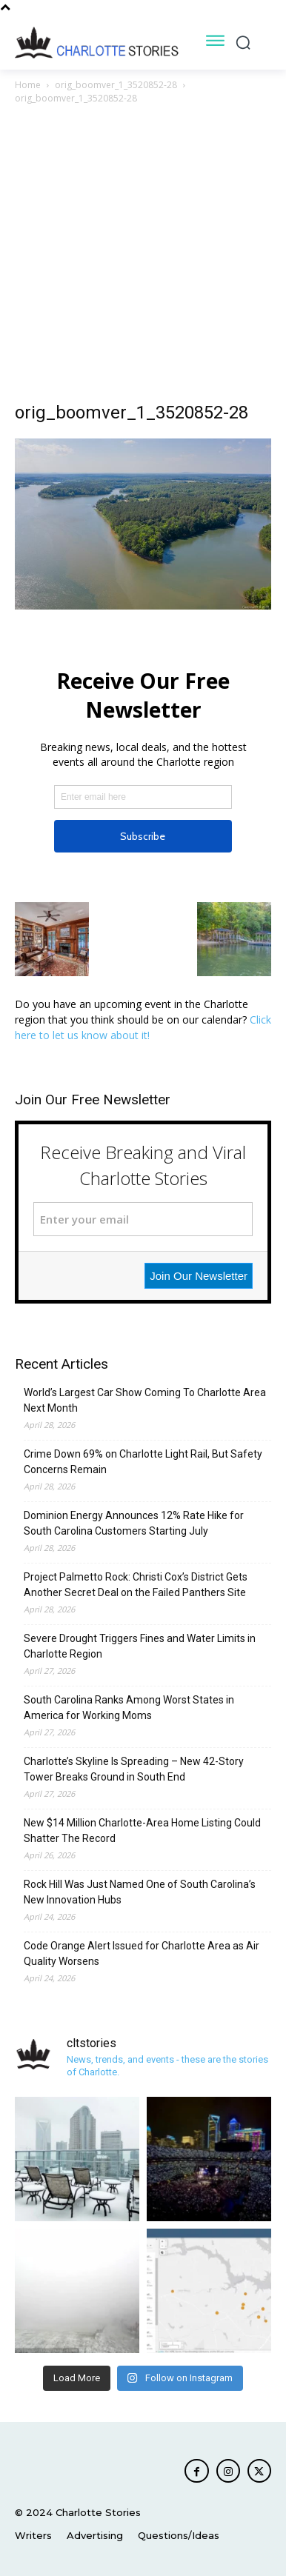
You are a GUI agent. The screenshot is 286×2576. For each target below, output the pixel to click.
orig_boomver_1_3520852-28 (116, 85)
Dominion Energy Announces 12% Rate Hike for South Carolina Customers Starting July (134, 1523)
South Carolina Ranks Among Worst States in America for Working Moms (129, 1707)
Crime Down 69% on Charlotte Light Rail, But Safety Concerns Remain (143, 1461)
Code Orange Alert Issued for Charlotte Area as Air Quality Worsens (141, 1953)
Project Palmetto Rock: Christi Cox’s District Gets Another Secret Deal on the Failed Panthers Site (135, 1584)
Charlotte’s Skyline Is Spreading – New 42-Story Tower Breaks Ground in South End (134, 1769)
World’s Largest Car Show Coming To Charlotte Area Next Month (145, 1400)
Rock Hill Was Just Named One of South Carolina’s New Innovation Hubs (140, 1892)
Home (28, 85)
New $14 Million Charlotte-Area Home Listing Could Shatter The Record (142, 1830)
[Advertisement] (143, 257)
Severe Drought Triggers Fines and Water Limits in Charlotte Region (140, 1646)
